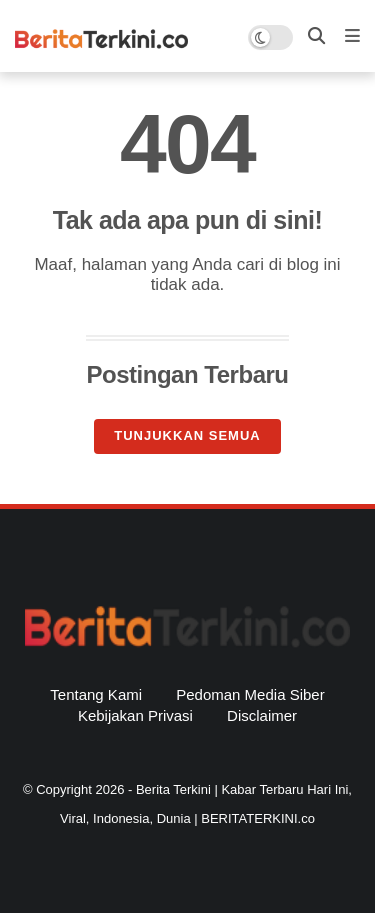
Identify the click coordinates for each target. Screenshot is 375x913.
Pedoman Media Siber (250, 694)
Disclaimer (262, 715)
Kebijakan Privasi (135, 715)
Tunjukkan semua (187, 435)
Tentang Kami (96, 694)
